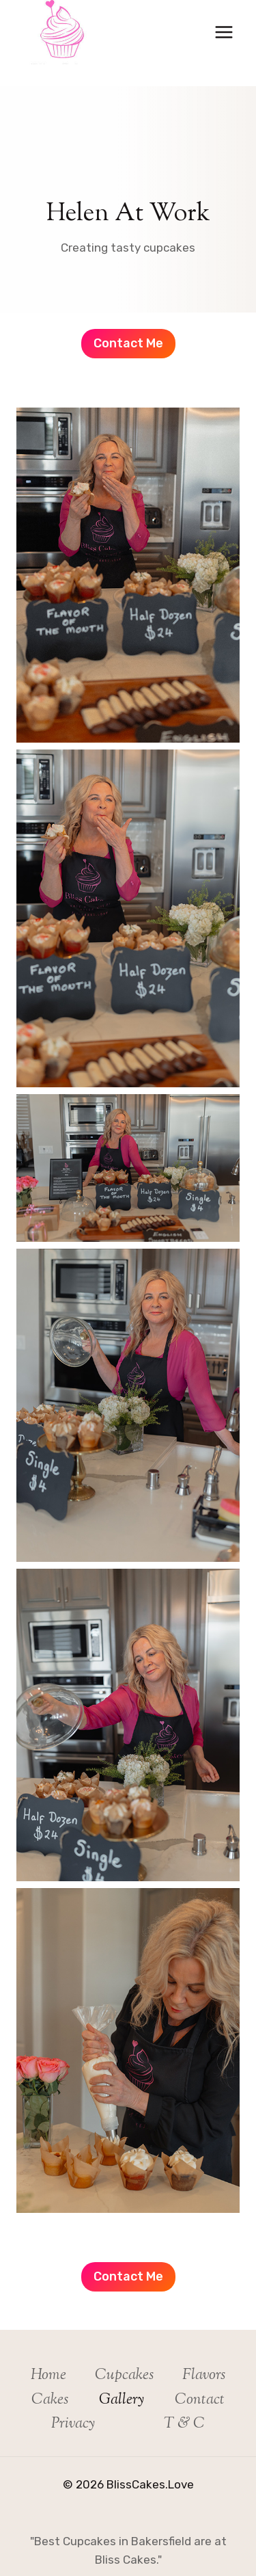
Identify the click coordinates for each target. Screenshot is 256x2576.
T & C (184, 2424)
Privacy (73, 2424)
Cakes (49, 2400)
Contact (200, 2400)
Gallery (121, 2400)
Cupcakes (124, 2376)
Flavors (203, 2376)
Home (48, 2376)
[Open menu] (224, 32)
